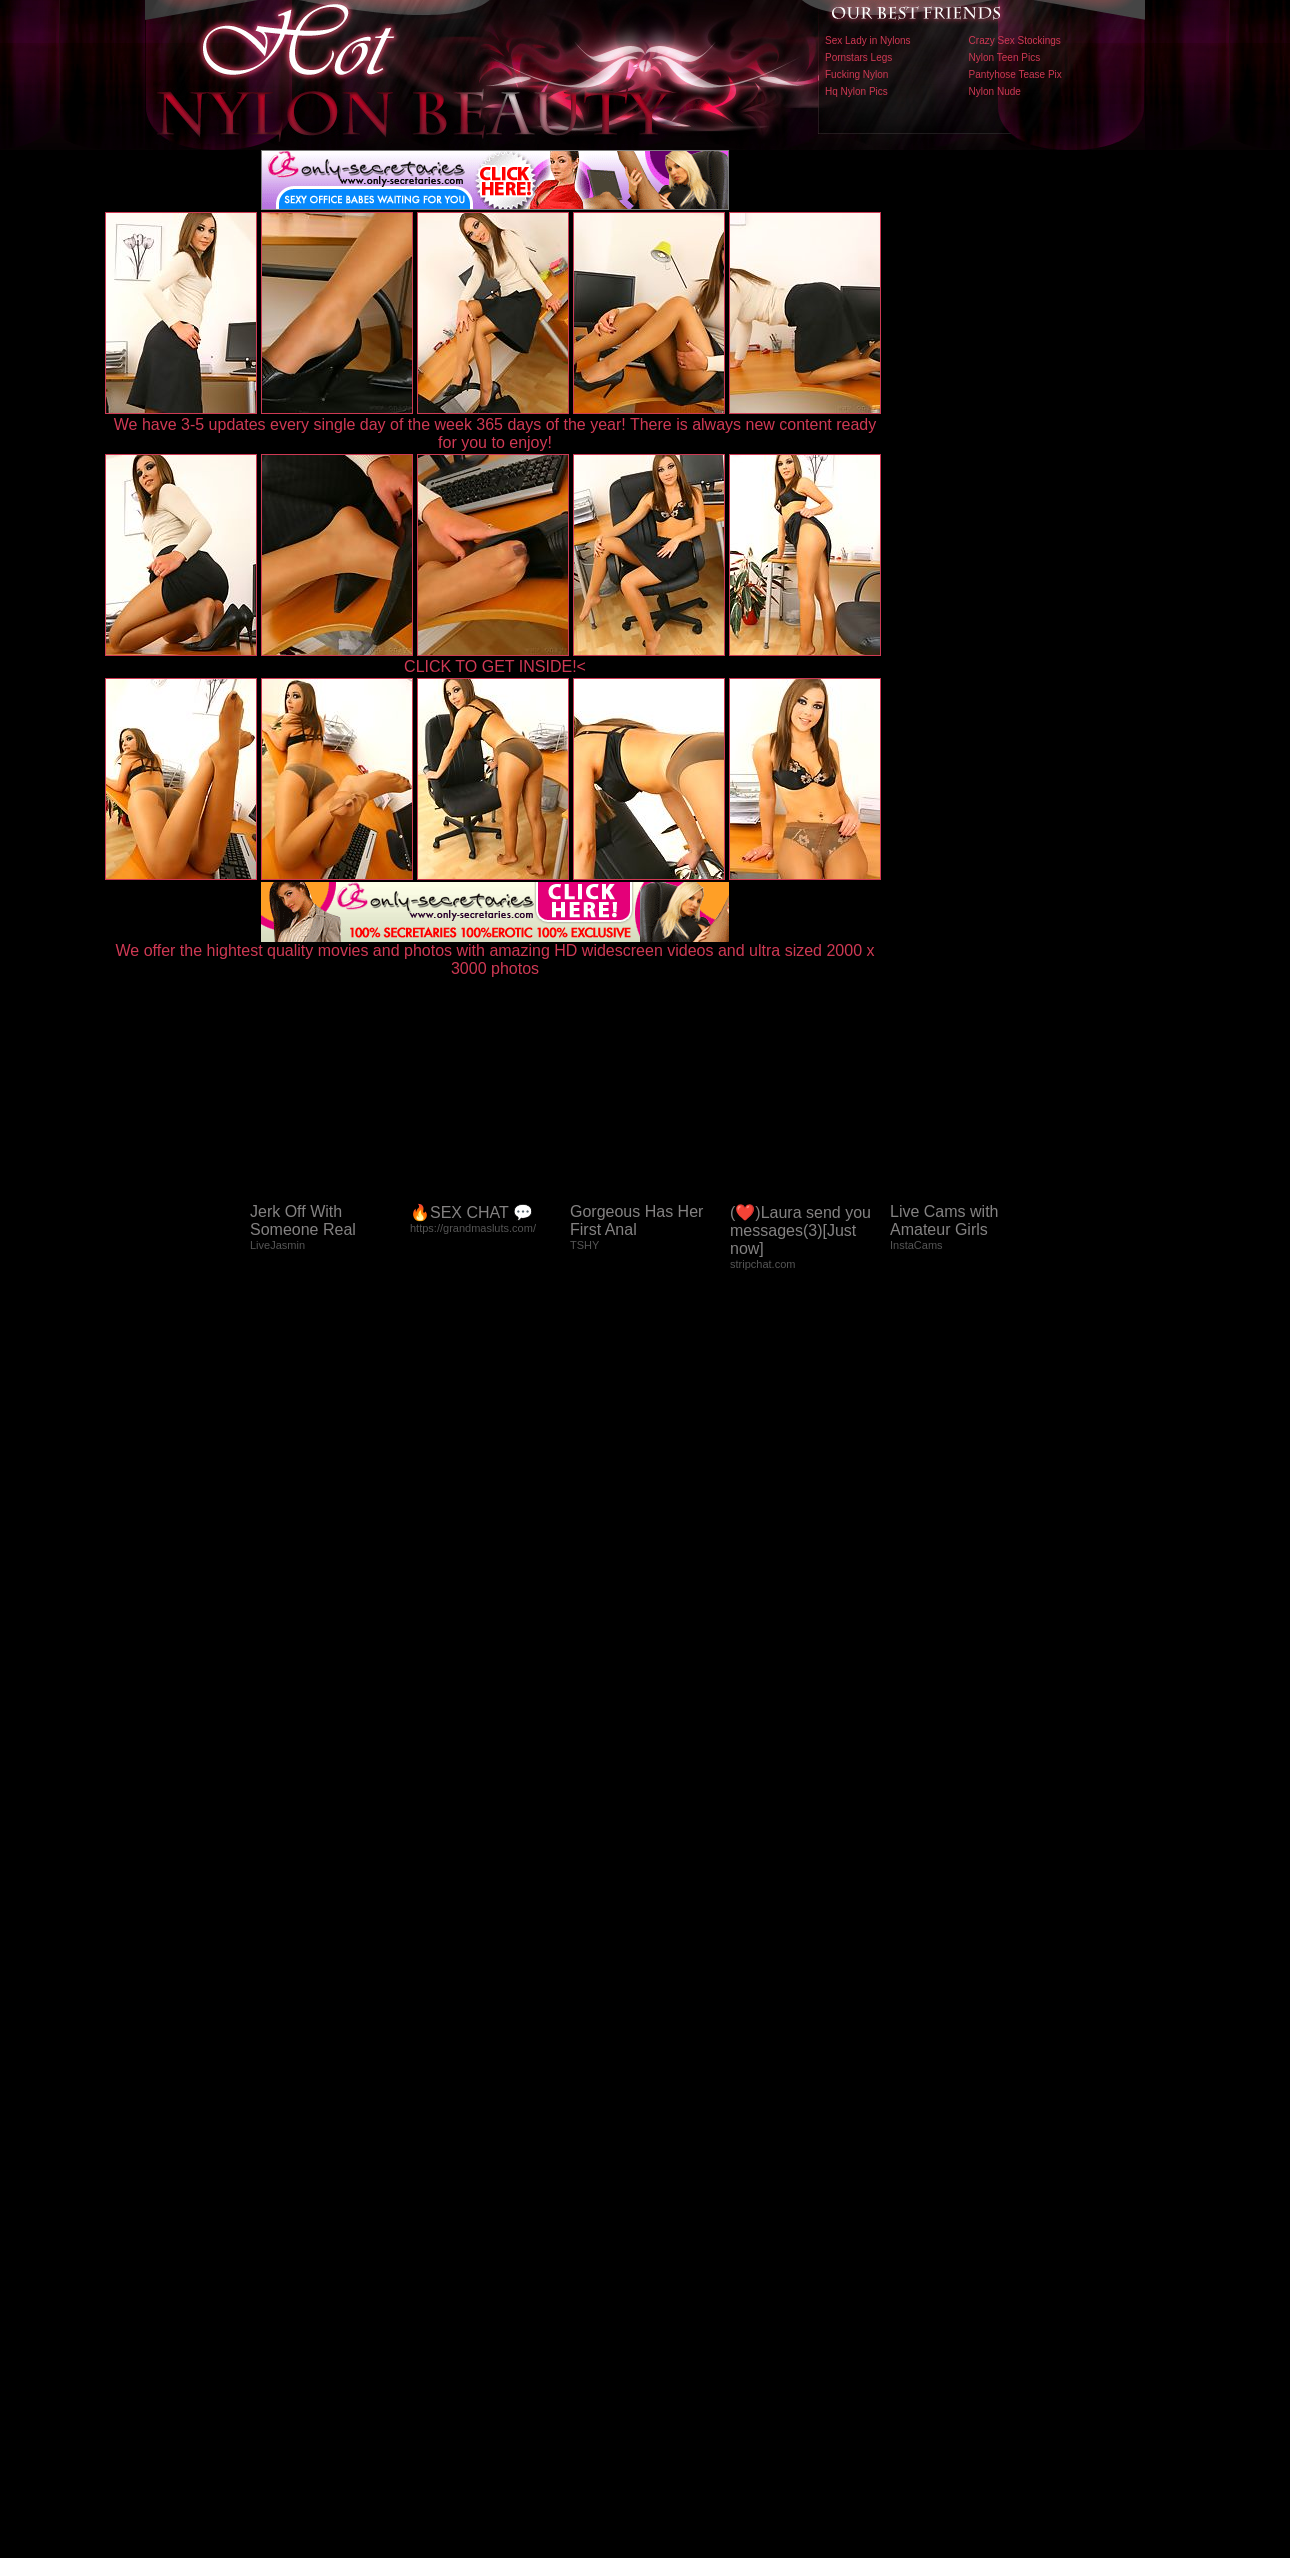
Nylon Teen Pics (1005, 57)
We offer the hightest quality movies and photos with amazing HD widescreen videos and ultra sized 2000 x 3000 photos (495, 952)
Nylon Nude (995, 91)
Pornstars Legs (858, 57)
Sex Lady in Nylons (868, 40)
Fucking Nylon (856, 74)
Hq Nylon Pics (856, 91)
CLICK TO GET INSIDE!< (495, 666)
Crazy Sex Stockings (1015, 40)
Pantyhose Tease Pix (1015, 74)
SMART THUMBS (680, 2140)
